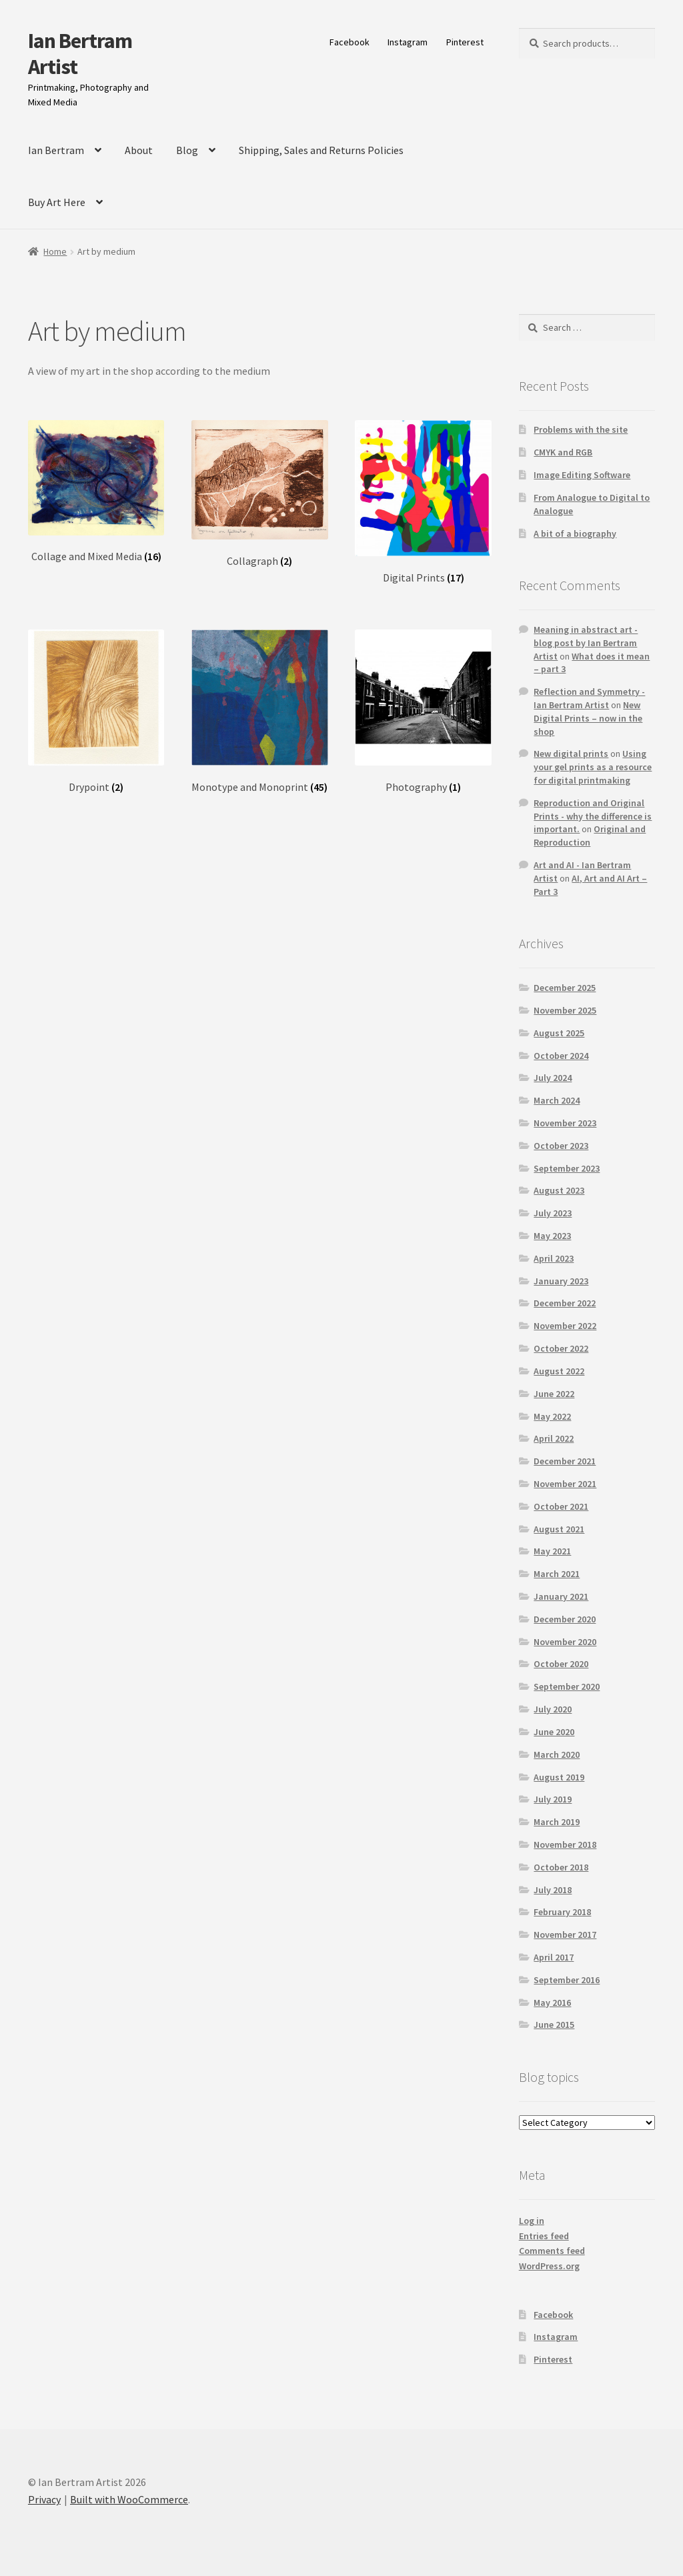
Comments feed (552, 2251)
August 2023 (559, 1190)
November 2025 (565, 1010)
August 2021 (559, 1529)
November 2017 (565, 1934)
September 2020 (567, 1686)
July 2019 (553, 1799)
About (139, 150)
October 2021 (561, 1506)
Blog (187, 150)
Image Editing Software (582, 475)
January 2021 (561, 1596)
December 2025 (565, 988)
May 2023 (552, 1236)
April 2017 (554, 1957)
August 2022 (559, 1371)
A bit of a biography (575, 533)
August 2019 (559, 1777)
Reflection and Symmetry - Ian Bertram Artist (589, 698)
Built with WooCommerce (129, 2499)
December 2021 (565, 1461)
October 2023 (561, 1146)
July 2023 (553, 1213)
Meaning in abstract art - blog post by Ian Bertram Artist (586, 642)
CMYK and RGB (563, 452)
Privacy (44, 2499)
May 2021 (552, 1551)
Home (55, 251)
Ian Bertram (56, 150)
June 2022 (554, 1394)
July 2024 (553, 1078)
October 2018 (561, 1867)
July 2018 (553, 1890)
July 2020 (553, 1709)
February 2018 (562, 1912)
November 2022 (565, 1326)
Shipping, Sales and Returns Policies (321, 150)
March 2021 (557, 1574)
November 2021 (565, 1484)
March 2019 (557, 1822)
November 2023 (565, 1123)
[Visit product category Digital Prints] (423, 502)
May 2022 (552, 1416)
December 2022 (565, 1303)
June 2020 (554, 1732)
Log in (531, 2221)
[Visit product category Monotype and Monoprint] (259, 711)
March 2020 (557, 1754)
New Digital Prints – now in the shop (588, 718)
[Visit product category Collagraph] (259, 493)
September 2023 (567, 1168)
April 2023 (554, 1258)
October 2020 (561, 1664)
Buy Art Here (56, 202)
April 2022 (554, 1438)
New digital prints (571, 754)
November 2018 (565, 1844)
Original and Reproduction (590, 835)
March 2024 (557, 1100)
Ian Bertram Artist (80, 53)
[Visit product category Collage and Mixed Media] (96, 491)
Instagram (408, 42)
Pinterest (465, 42)
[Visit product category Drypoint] (96, 711)
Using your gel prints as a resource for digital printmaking (593, 767)
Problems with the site (581, 429)
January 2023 (561, 1281)
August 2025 (559, 1033)
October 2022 (561, 1348)
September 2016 (567, 1980)
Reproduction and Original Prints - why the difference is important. (593, 816)
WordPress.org (549, 2266)
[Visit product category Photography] (423, 711)
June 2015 (554, 2025)
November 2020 (565, 1642)
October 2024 (561, 1056)
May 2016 (552, 2003)
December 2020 (565, 1619)
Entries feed (544, 2236)
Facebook (349, 42)
